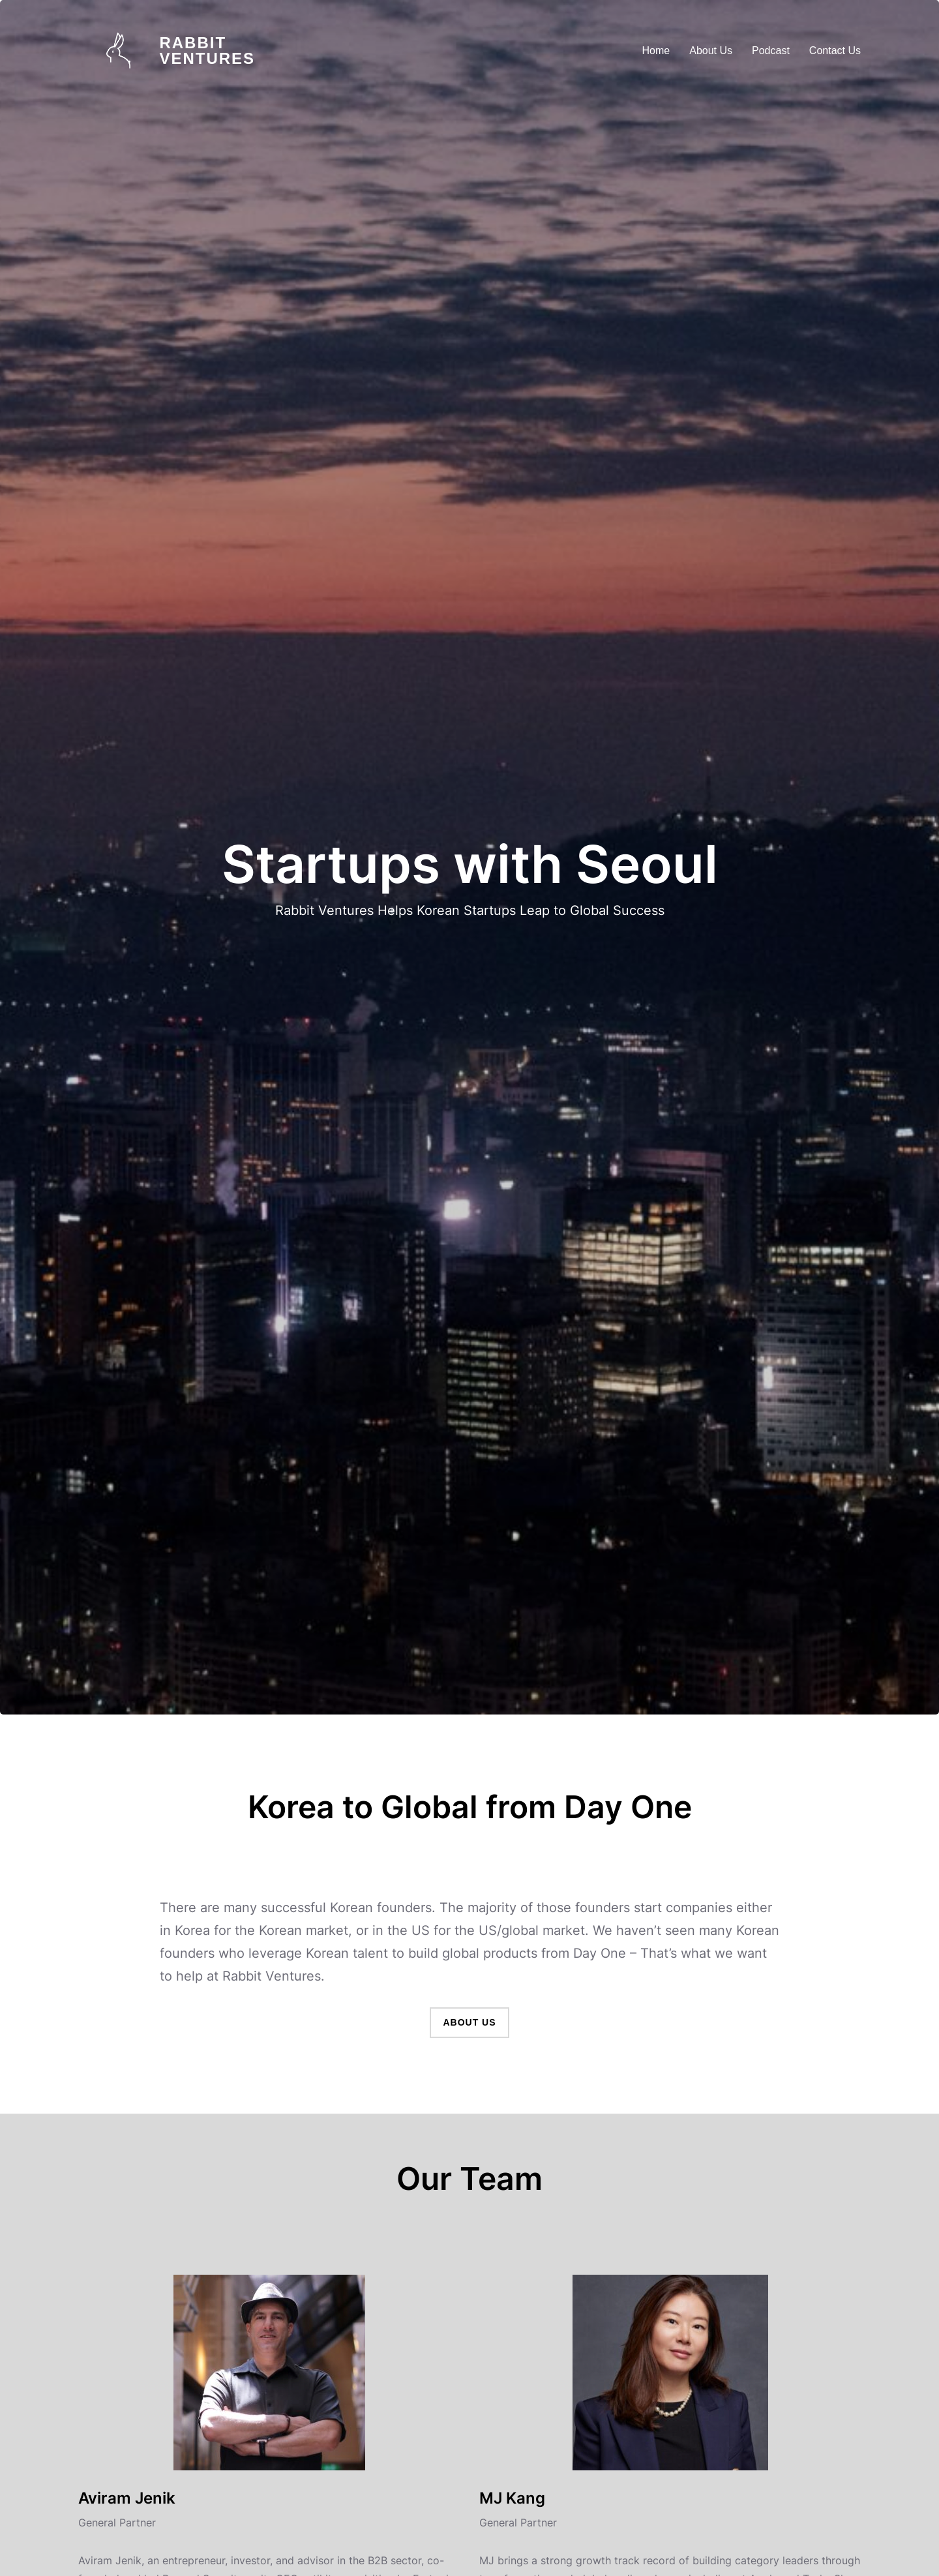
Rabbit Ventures (207, 50)
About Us (469, 2022)
